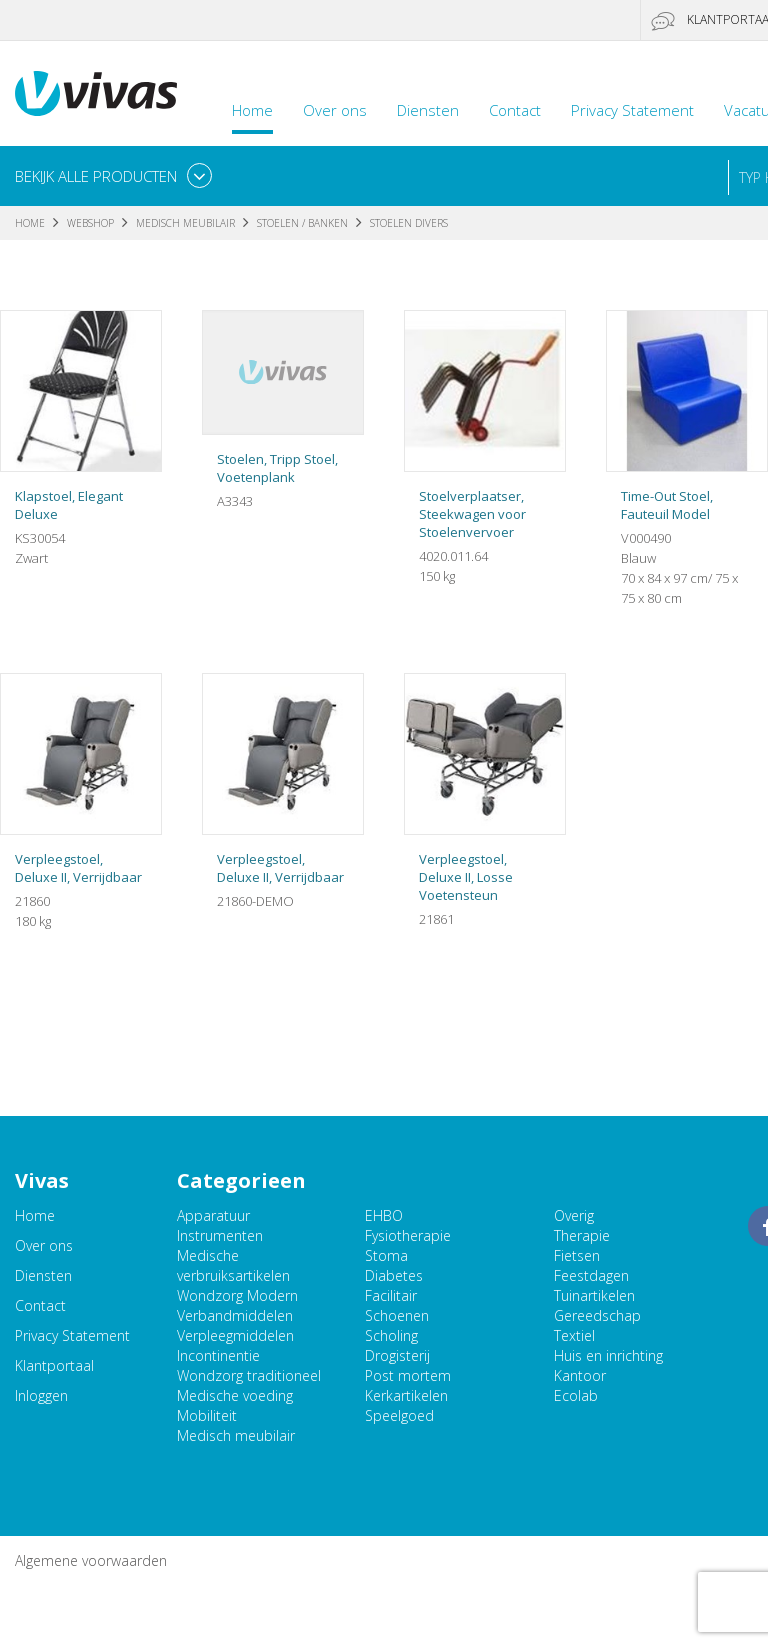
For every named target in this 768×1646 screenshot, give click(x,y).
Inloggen (41, 1395)
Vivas (96, 93)
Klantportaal (54, 1365)
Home (252, 110)
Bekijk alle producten (96, 176)
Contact (515, 110)
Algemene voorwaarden (91, 1560)
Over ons (335, 110)
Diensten (428, 110)
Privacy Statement (632, 110)
